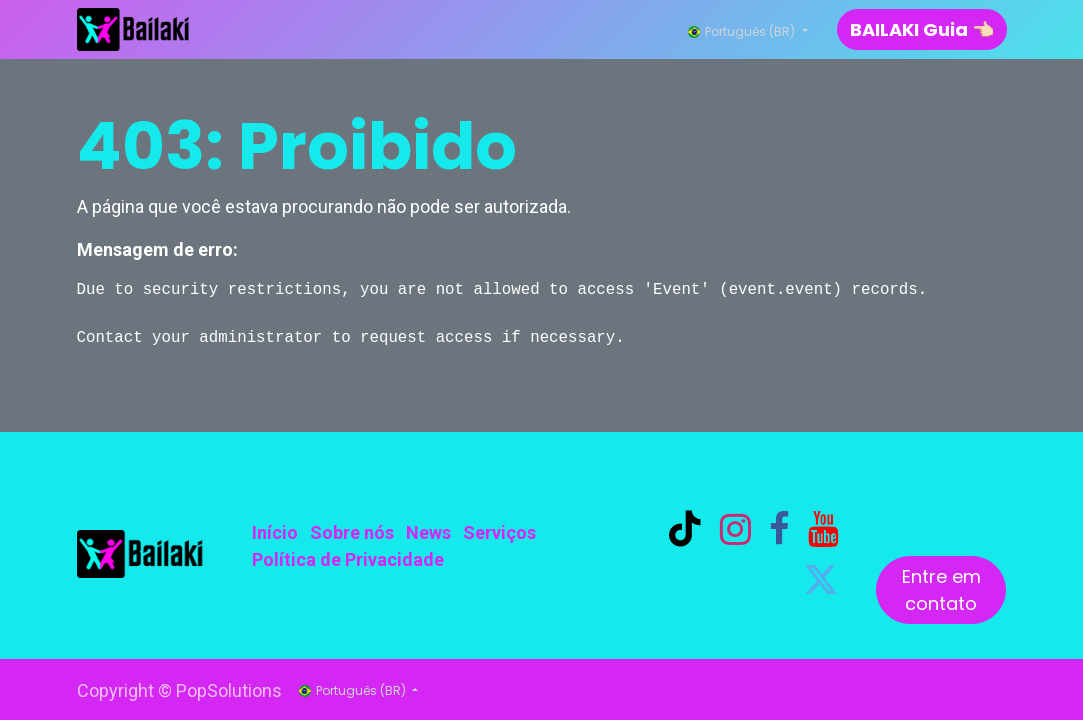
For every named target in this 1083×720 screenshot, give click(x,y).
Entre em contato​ (941, 590)
